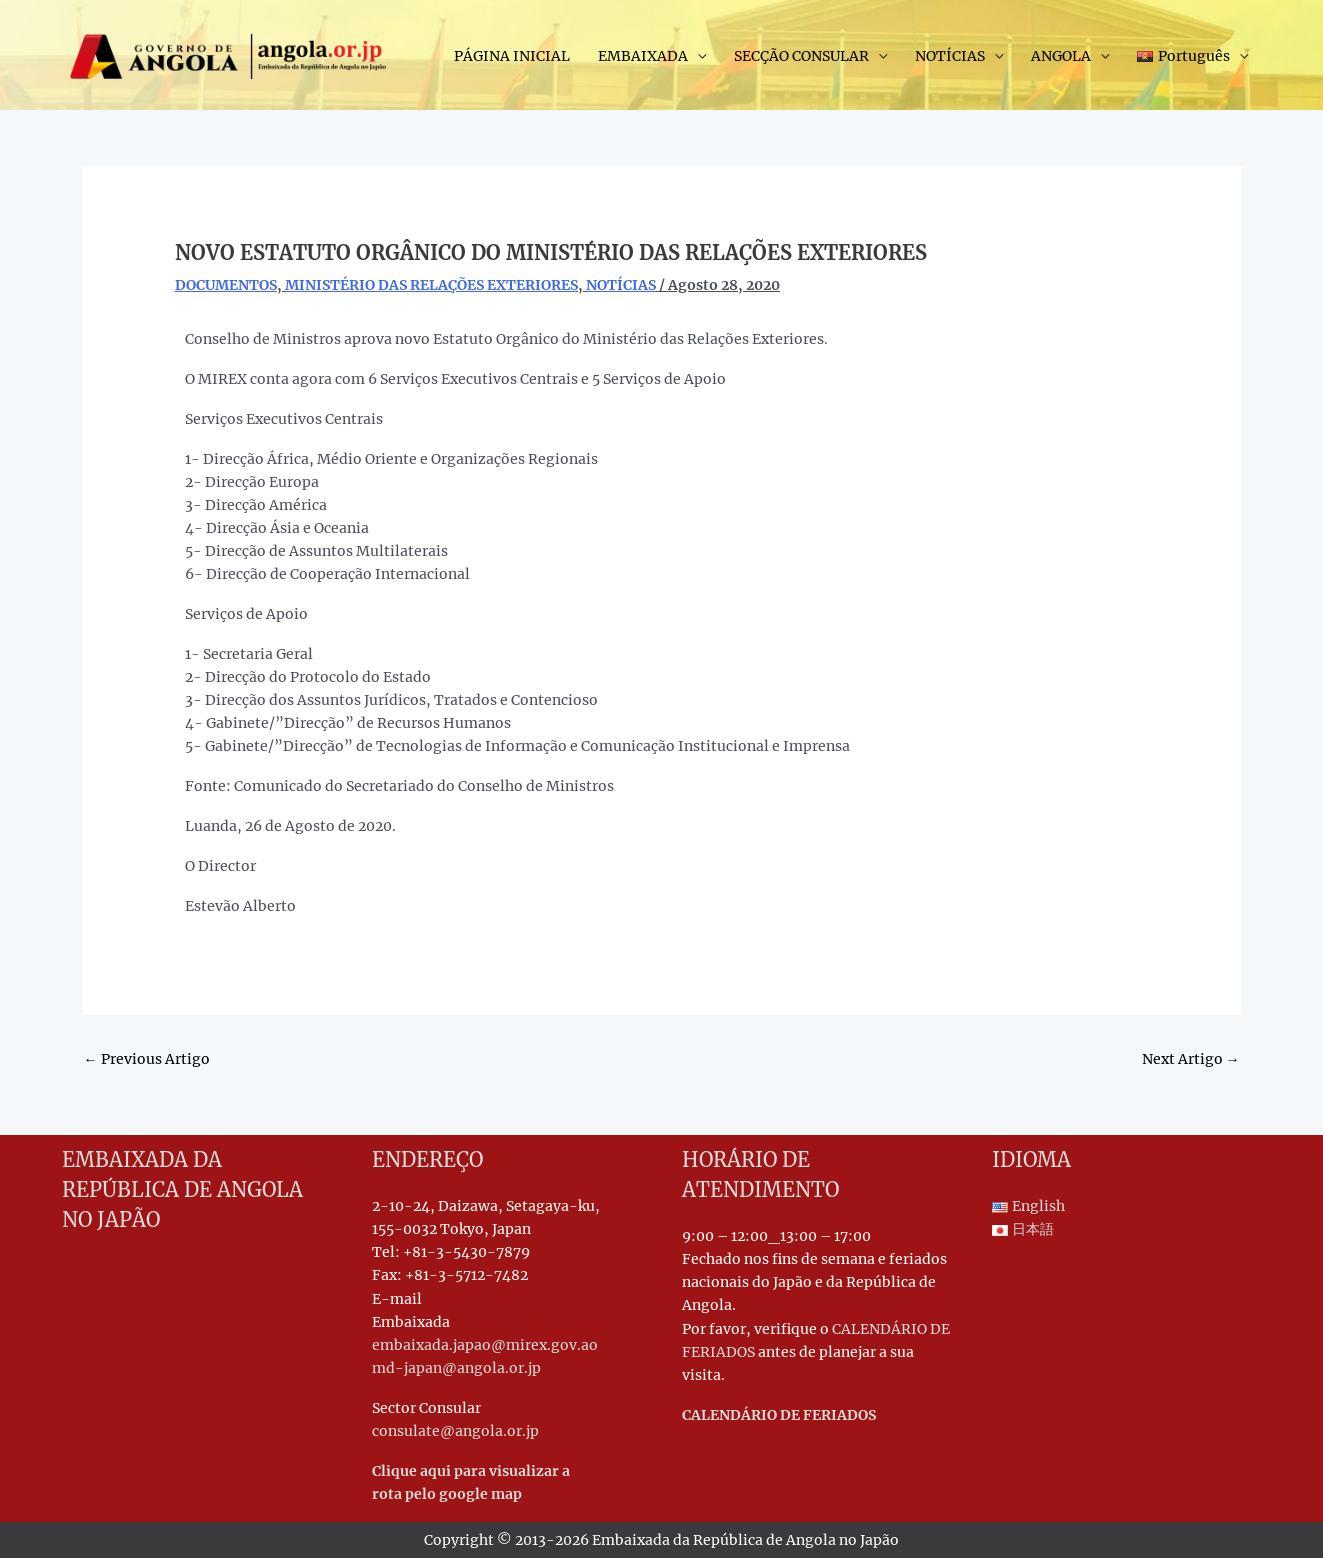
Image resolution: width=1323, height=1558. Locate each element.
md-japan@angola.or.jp (456, 1368)
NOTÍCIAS (950, 56)
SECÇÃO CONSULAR (801, 56)
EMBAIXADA (643, 56)
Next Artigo (1191, 1059)
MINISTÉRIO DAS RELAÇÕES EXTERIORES (431, 285)
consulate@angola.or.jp (455, 1431)
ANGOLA (1061, 56)
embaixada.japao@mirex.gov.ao (485, 1345)
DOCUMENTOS (226, 285)
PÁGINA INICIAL (512, 56)
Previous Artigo (147, 1059)
